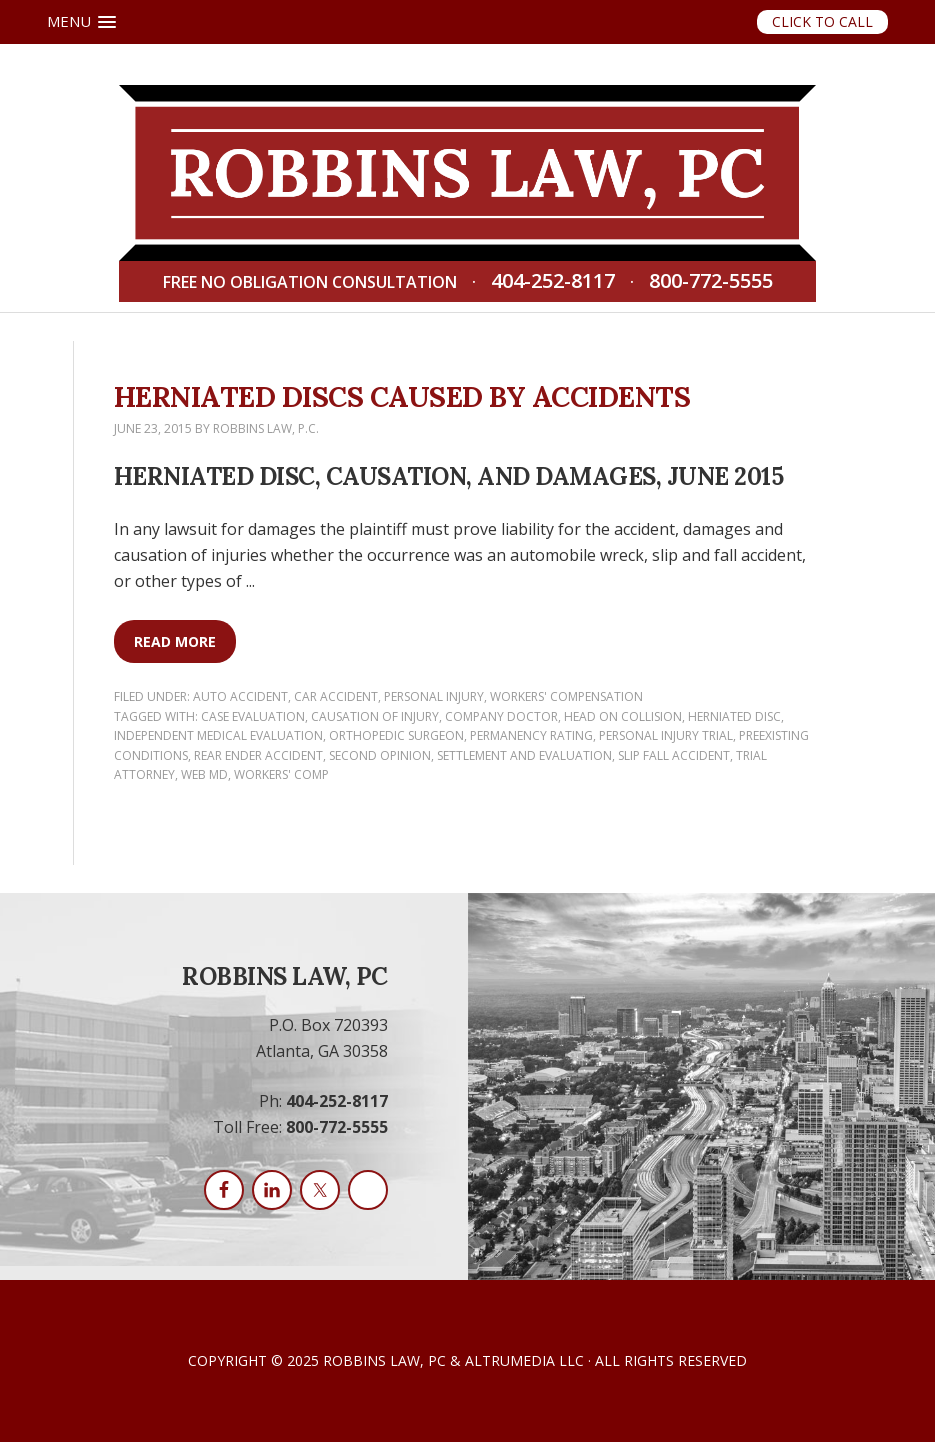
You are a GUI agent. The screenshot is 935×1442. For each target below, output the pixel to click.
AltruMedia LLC (524, 1360)
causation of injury (375, 716)
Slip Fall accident (674, 755)
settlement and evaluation (524, 755)
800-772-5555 (711, 281)
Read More (175, 641)
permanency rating (531, 735)
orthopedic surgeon (396, 735)
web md (204, 774)
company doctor (501, 716)
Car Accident (336, 696)
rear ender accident (258, 755)
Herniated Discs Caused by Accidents (402, 397)
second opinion (380, 755)
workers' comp (281, 774)
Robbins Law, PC (384, 1360)
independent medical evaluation (218, 735)
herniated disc (734, 716)
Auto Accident (240, 696)
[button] (81, 22)
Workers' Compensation (566, 696)
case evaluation (253, 716)
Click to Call (822, 21)
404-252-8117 (553, 281)
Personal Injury (434, 696)
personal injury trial (666, 735)
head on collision (623, 716)
